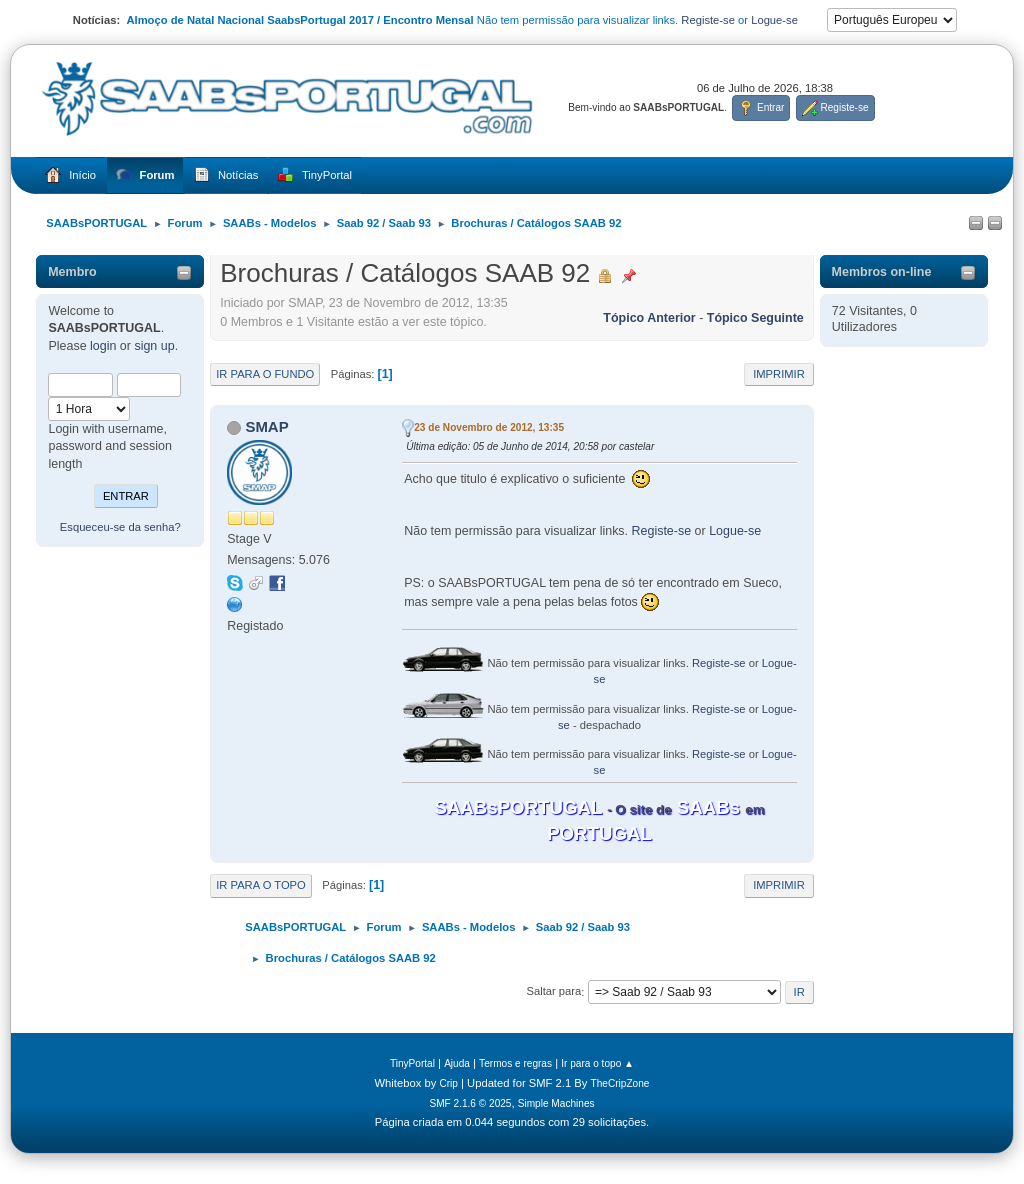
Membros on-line (882, 272)
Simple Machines (556, 1103)
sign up (154, 346)
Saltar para (553, 992)
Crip (448, 1083)
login (103, 346)
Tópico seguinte (755, 318)
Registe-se (708, 20)
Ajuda (457, 1063)
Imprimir (779, 374)
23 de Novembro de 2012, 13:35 (489, 427)
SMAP (266, 426)
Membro (72, 272)
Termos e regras (515, 1063)
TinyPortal (412, 1063)
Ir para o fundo (265, 374)
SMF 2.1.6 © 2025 (470, 1103)
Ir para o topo (261, 885)
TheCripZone (620, 1083)
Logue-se (774, 20)
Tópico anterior (649, 318)
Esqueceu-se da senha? (120, 527)
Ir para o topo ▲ (597, 1063)
